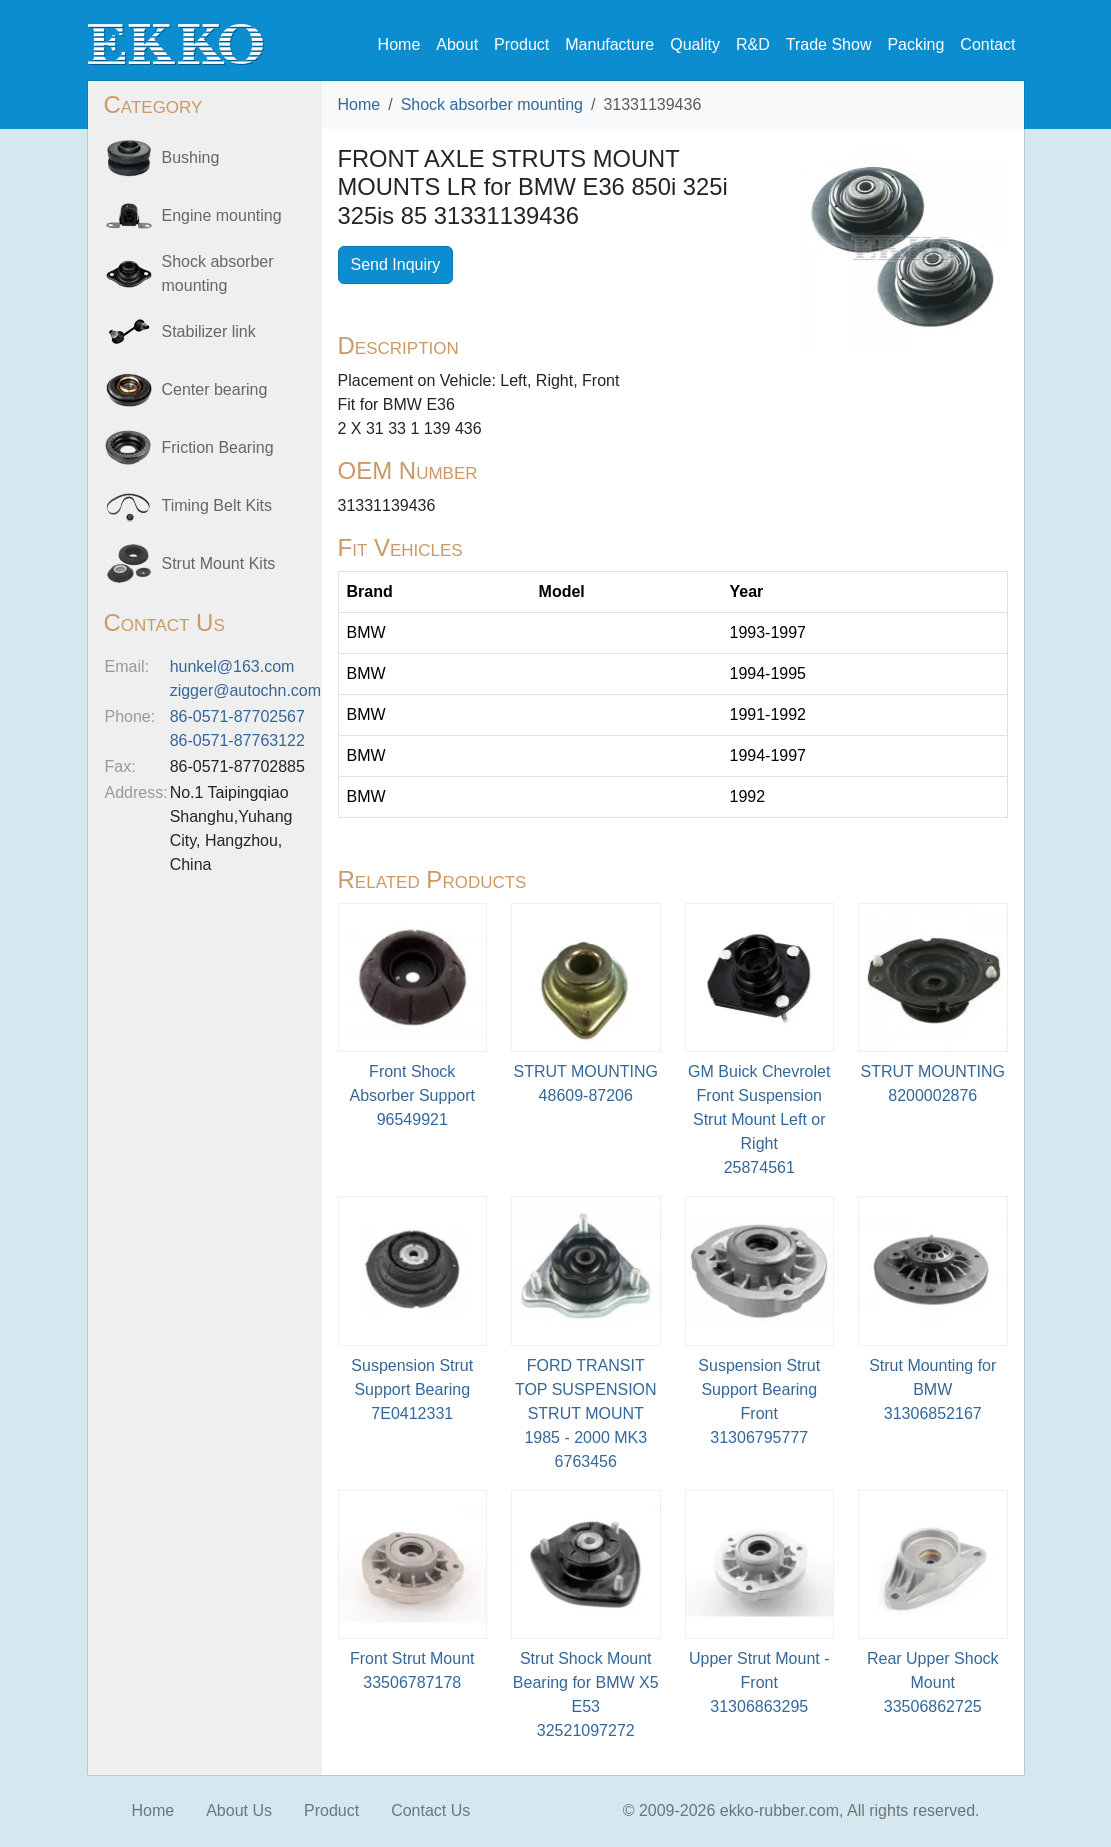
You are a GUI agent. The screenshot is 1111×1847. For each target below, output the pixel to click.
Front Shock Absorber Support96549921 (412, 1095)
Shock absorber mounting (492, 104)
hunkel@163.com (232, 666)
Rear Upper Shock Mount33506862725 (933, 1682)
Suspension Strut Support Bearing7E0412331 (412, 1389)
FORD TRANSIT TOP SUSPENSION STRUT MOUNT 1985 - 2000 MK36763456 (586, 1413)
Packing (915, 44)
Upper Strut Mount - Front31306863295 (759, 1682)
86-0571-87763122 (237, 740)
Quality (695, 44)
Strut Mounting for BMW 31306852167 (932, 1389)
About (457, 44)
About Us (239, 1810)
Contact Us (430, 1810)
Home (399, 44)
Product (521, 44)
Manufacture (609, 44)
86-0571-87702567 (237, 716)
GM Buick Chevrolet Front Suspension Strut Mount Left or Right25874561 (759, 1119)
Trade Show (829, 44)
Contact (987, 44)
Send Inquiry (396, 264)
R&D (753, 44)
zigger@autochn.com (245, 690)
